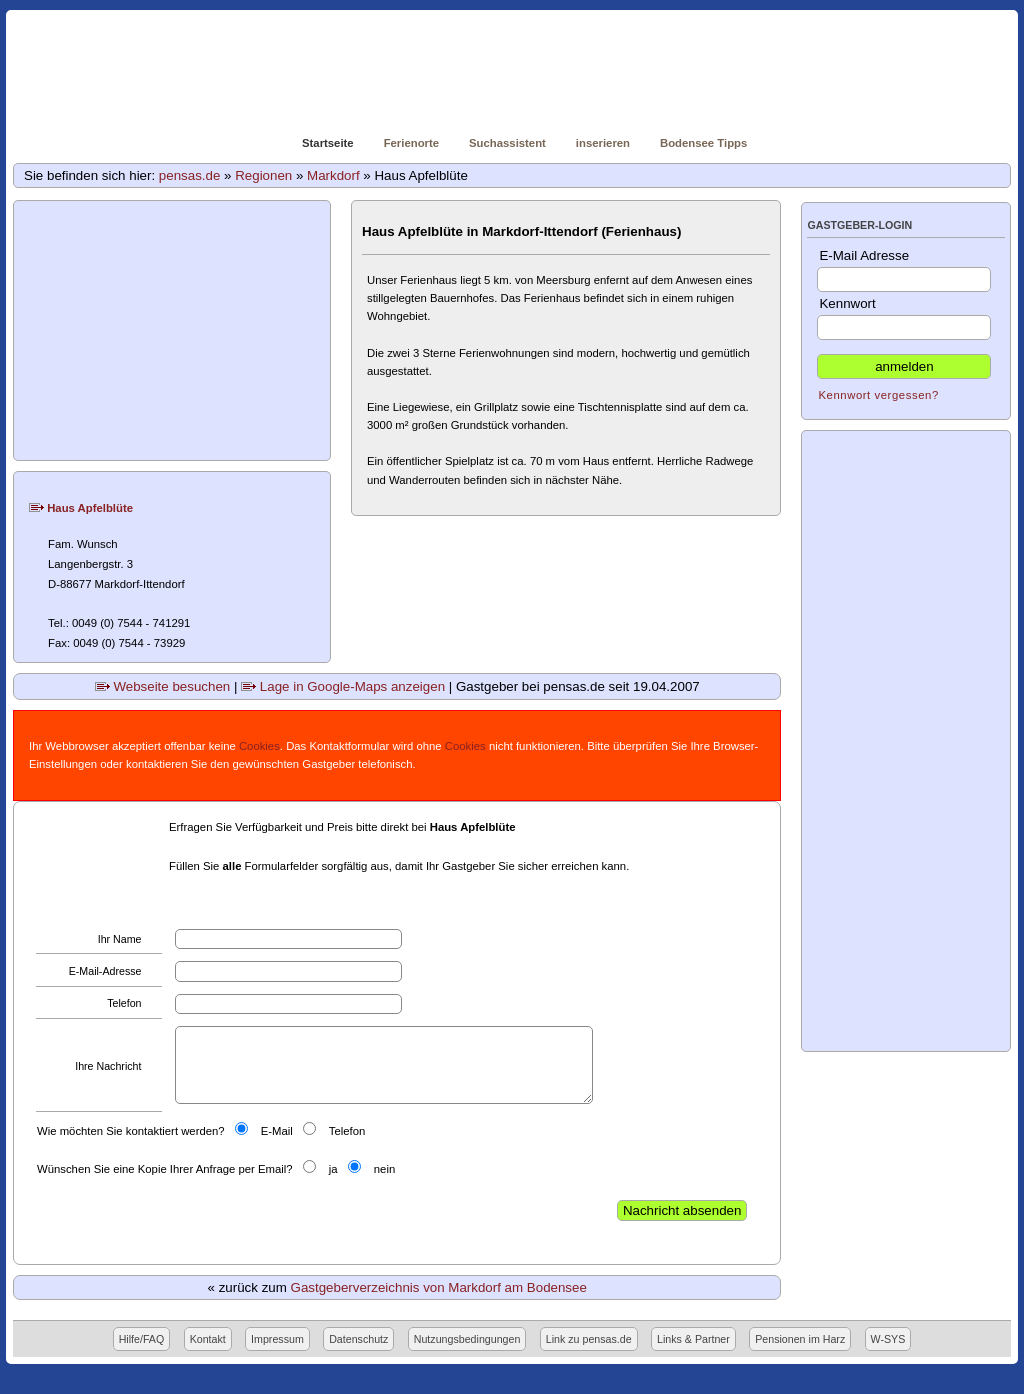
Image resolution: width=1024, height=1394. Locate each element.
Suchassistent (507, 143)
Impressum (277, 1339)
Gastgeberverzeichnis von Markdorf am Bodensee (439, 1287)
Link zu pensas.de (589, 1339)
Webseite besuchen (163, 686)
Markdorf (333, 175)
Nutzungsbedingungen (467, 1339)
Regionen (263, 175)
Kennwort (904, 318)
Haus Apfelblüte (81, 508)
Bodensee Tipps (703, 143)
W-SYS (888, 1339)
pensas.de (190, 175)
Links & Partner (693, 1339)
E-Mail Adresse (904, 270)
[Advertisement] (173, 331)
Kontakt (208, 1339)
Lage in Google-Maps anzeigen (343, 686)
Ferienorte (411, 143)
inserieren (603, 143)
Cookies (259, 746)
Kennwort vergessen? (878, 395)
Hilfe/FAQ (142, 1339)
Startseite (328, 143)
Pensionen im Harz (800, 1339)
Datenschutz (358, 1339)
